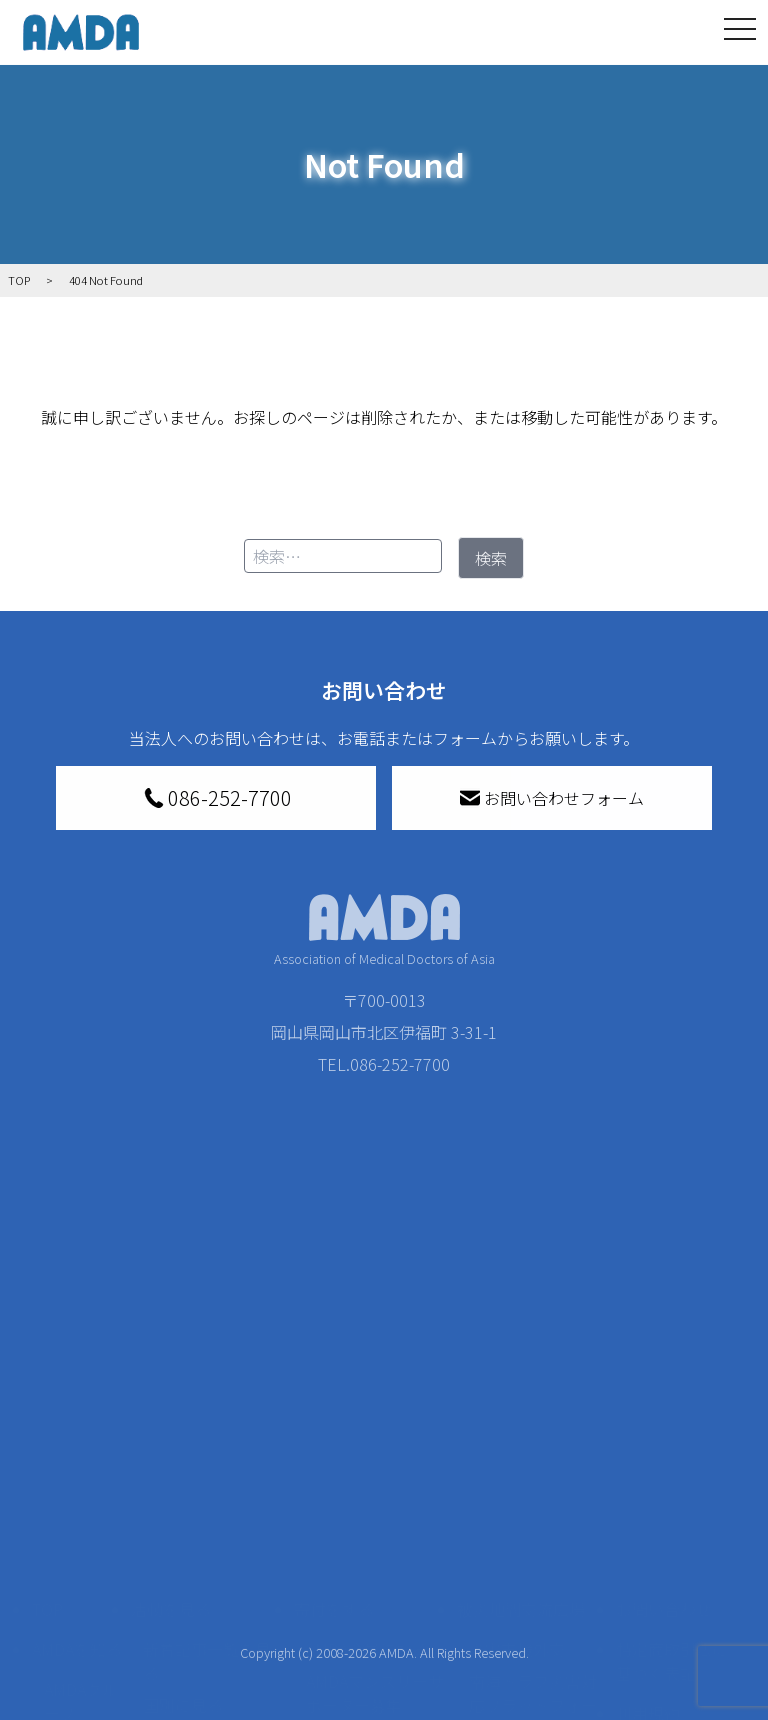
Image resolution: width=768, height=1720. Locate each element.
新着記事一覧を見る (207, 1431)
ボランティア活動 (206, 1587)
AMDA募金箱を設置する (375, 1575)
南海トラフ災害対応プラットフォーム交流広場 (533, 1475)
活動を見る (171, 1379)
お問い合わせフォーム (552, 798)
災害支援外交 (517, 1419)
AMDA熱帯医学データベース (81, 1683)
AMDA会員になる (367, 1419)
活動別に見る (191, 1507)
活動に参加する (187, 1547)
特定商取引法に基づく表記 (672, 1431)
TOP (47, 1379)
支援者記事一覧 (362, 1699)
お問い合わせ (664, 1379)
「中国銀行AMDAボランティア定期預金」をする (375, 1643)
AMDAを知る (77, 1419)
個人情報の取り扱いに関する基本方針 (672, 1547)
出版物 (68, 1627)
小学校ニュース (76, 1583)
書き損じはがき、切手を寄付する (369, 1519)
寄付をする (334, 1379)
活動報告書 (76, 1527)
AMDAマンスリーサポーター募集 (375, 1463)
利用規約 (648, 1483)
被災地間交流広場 (521, 1379)
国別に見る (183, 1475)
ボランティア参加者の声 (206, 1631)
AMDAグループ (81, 1471)
